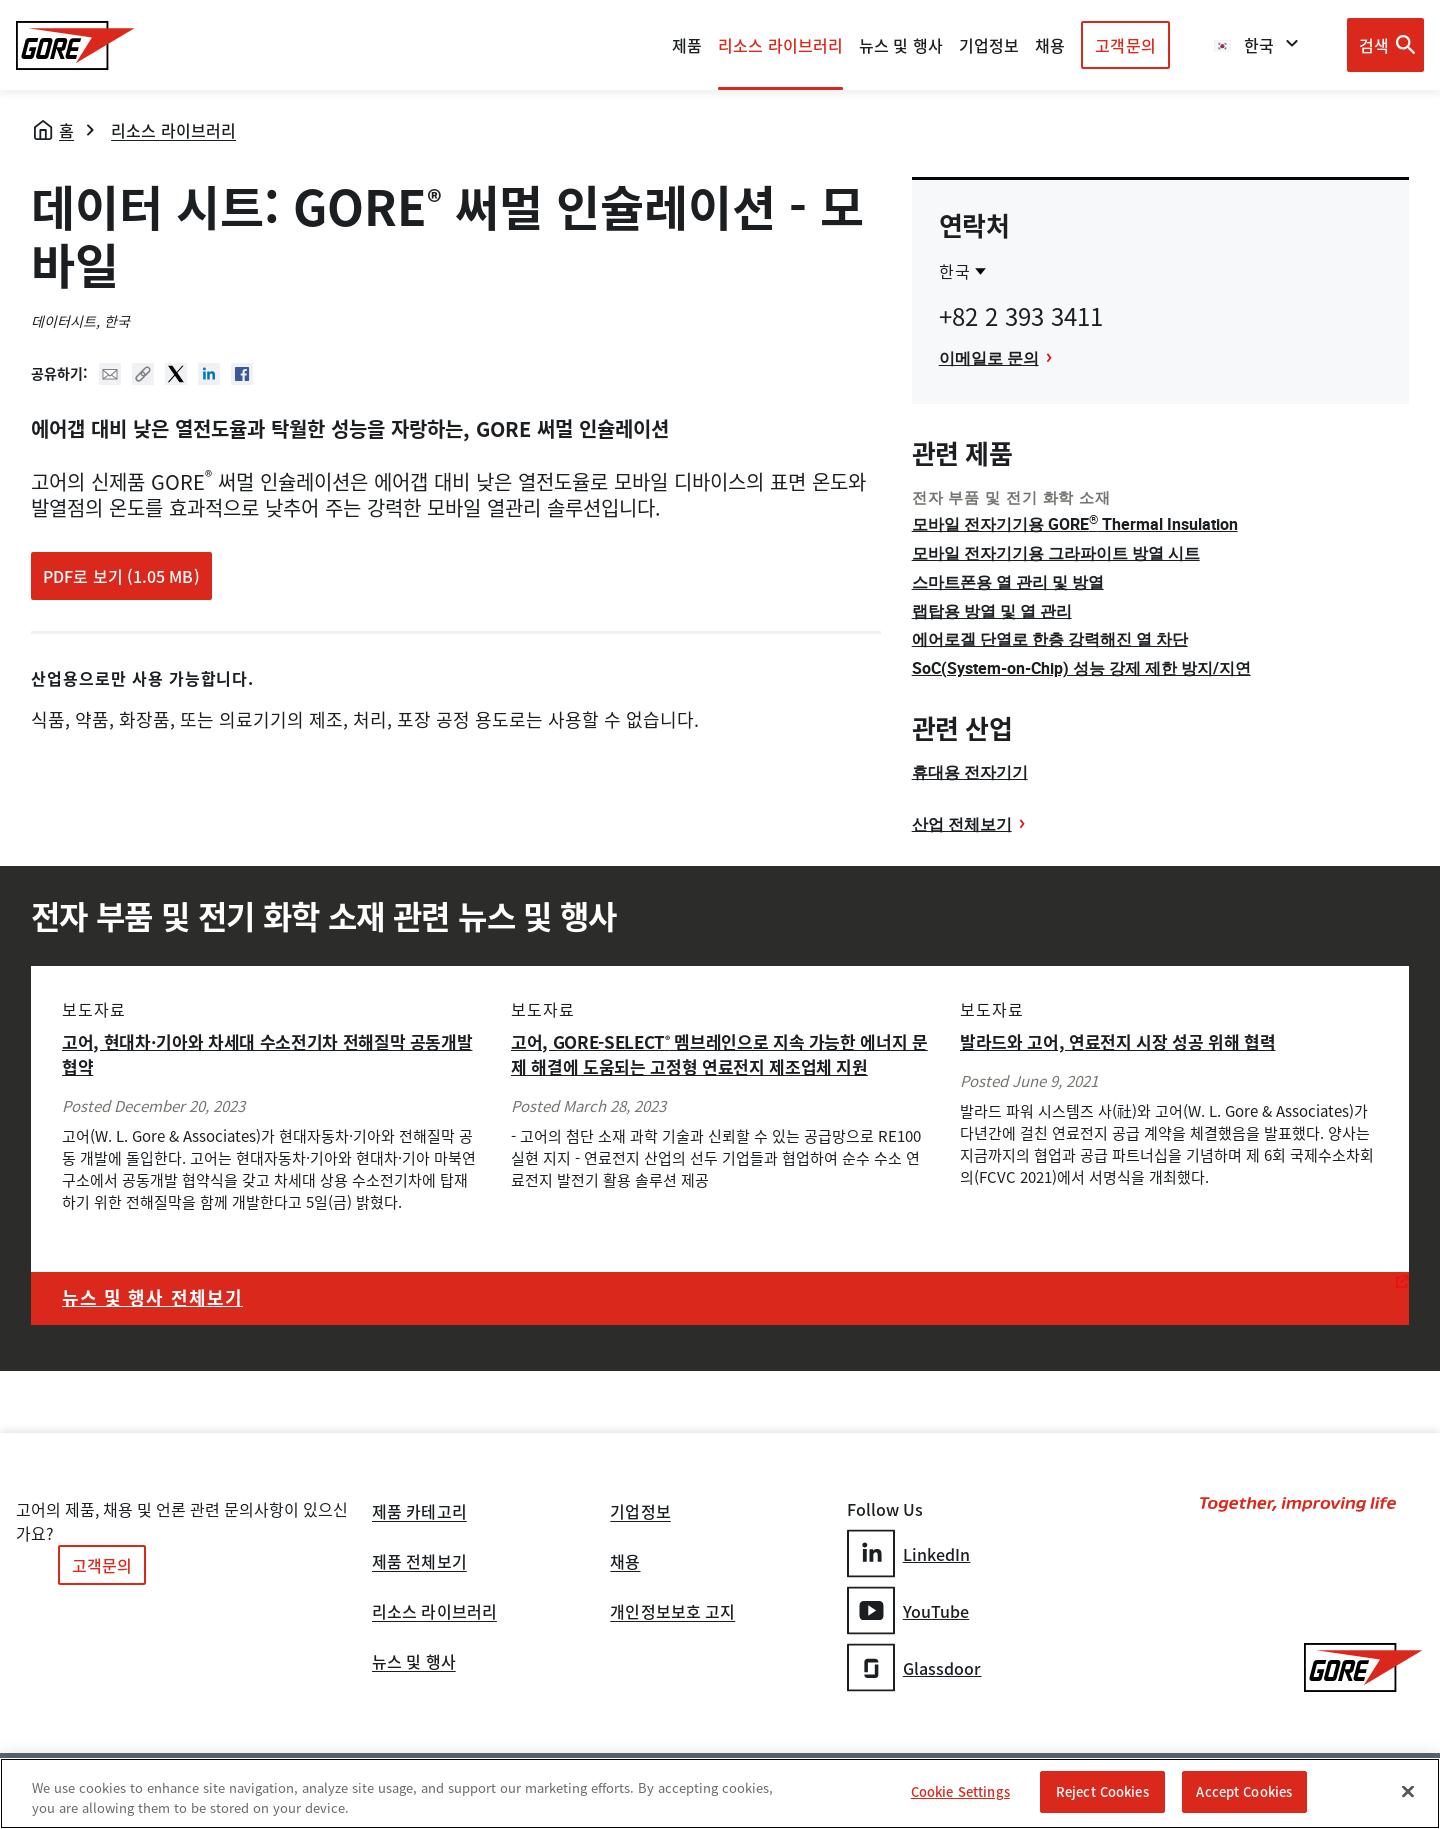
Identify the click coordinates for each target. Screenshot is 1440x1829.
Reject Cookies (1102, 1791)
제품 (687, 45)
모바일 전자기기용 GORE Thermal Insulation (1075, 524)
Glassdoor (914, 1667)
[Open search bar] (1385, 45)
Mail (110, 374)
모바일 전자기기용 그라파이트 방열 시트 (1056, 553)
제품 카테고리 (419, 1513)
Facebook (242, 374)
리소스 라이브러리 (173, 130)
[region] (720, 1793)
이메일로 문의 (989, 358)
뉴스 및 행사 (414, 1663)
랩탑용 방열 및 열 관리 (992, 611)
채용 (625, 1563)
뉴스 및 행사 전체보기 (152, 1297)
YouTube (908, 1610)
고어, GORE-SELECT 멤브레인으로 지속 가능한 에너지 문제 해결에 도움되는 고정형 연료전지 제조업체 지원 (719, 1054)
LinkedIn (909, 1553)
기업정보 (640, 1513)
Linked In (209, 374)
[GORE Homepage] (75, 45)
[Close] (1408, 1791)
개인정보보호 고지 (672, 1613)
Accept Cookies (1244, 1791)
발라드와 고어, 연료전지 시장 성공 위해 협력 (1118, 1041)
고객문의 (1125, 45)
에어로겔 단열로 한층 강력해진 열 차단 (1050, 639)
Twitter (176, 374)
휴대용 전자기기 (970, 772)
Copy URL (143, 374)
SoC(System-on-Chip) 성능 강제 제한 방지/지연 (1081, 668)
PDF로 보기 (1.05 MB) (121, 576)
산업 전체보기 (962, 824)
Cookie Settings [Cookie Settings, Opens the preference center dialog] (960, 1791)
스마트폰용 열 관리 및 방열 (1008, 582)
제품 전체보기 (419, 1563)
